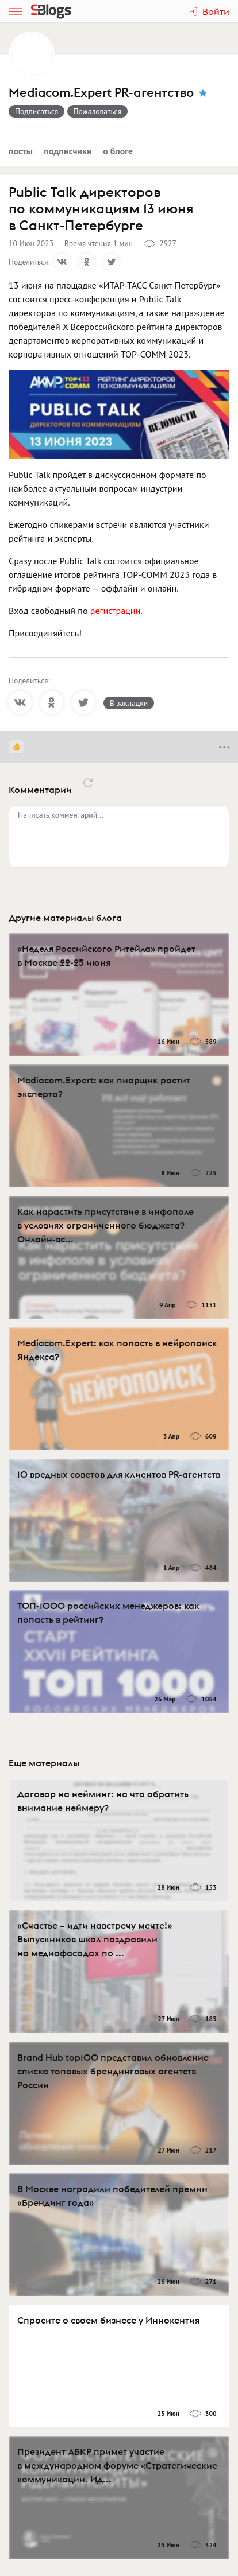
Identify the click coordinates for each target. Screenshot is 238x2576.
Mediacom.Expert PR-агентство (101, 92)
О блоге (118, 151)
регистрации (115, 610)
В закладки (129, 703)
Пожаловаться (98, 111)
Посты (21, 151)
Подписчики (68, 151)
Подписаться (36, 111)
